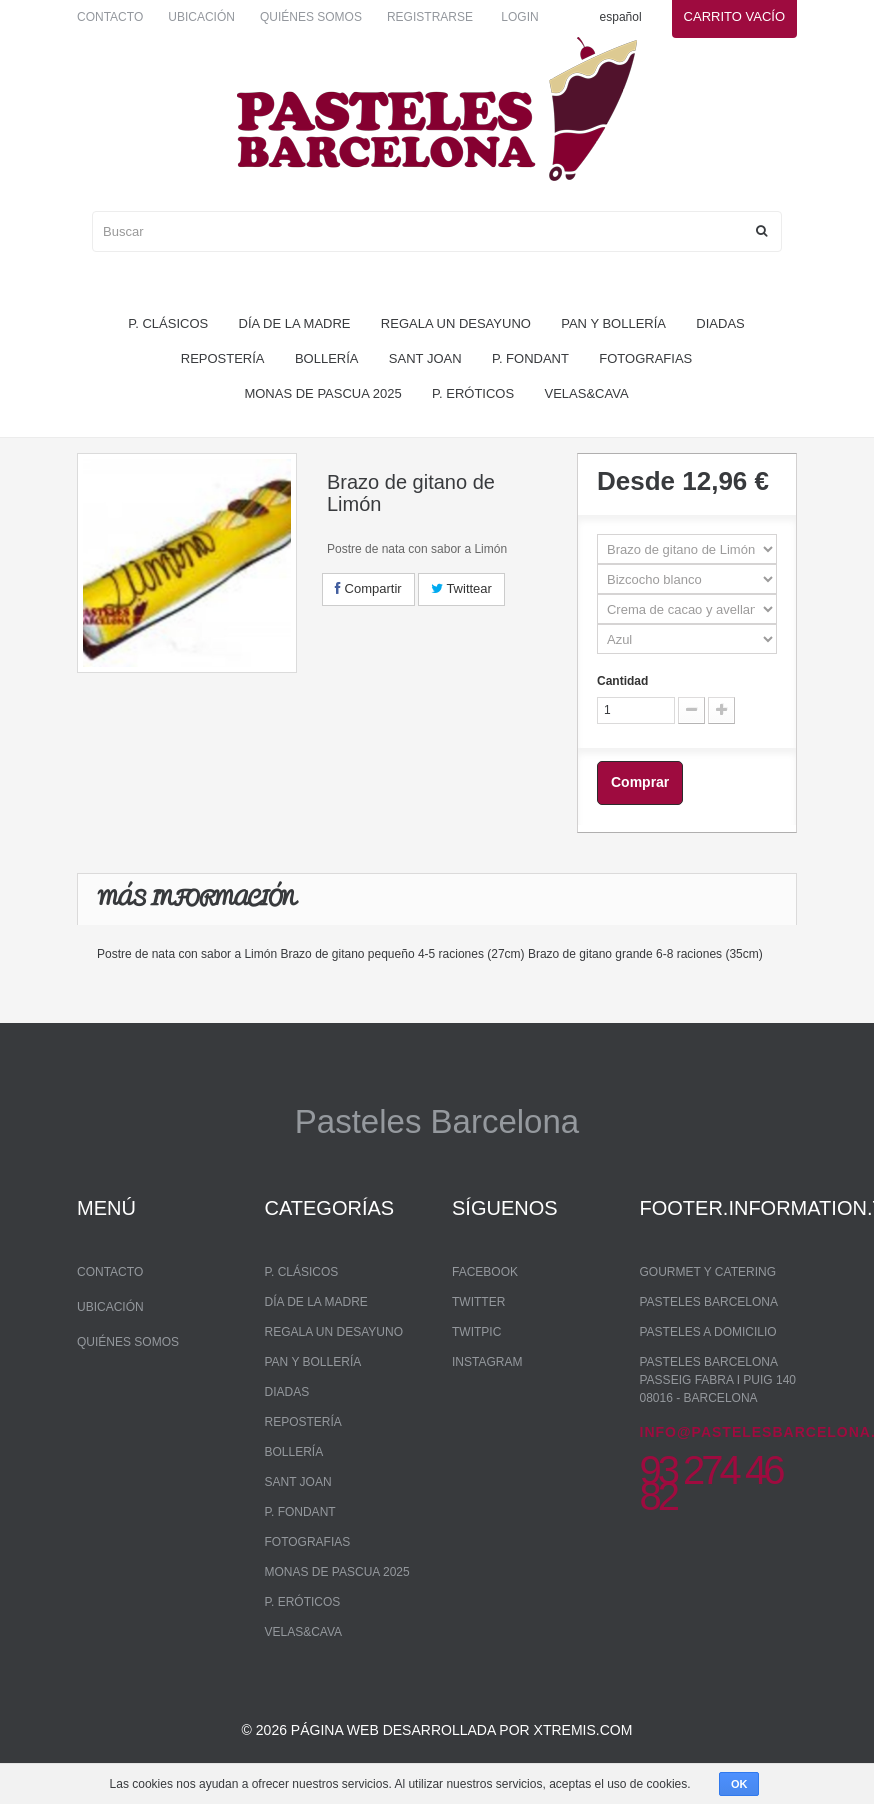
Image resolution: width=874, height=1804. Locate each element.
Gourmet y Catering (708, 1272)
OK (739, 1784)
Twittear (461, 588)
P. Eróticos (473, 393)
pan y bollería (613, 323)
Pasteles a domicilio (708, 1332)
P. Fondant (530, 358)
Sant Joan (425, 358)
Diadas (720, 323)
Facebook (485, 1272)
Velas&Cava (587, 393)
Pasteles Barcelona (709, 1302)
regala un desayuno (456, 323)
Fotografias (645, 358)
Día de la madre (295, 323)
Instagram (487, 1362)
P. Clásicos (168, 323)
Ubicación (201, 17)
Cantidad (622, 681)
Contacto (110, 17)
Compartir (368, 588)
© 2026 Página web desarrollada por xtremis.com (437, 1730)
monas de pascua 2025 (322, 393)
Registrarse (430, 17)
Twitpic (476, 1332)
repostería (223, 358)
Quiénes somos (311, 17)
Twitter (478, 1302)
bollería (327, 358)
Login (519, 17)
